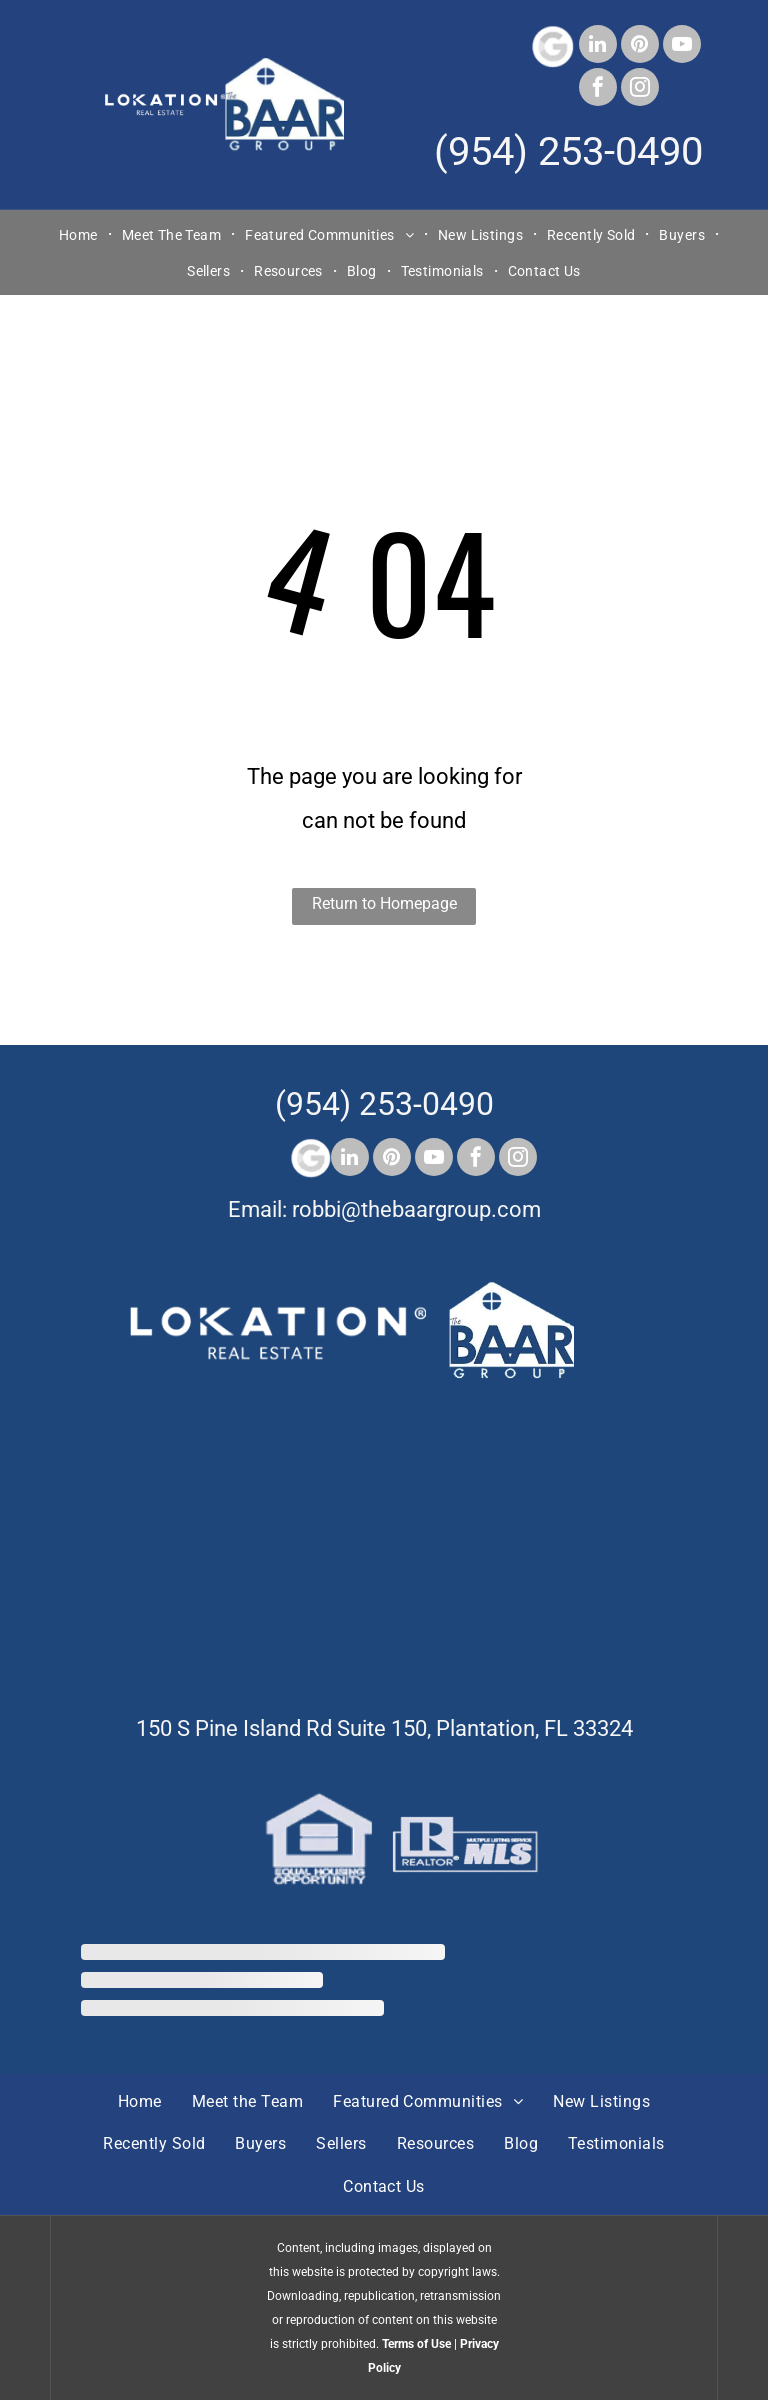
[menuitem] (80, 234)
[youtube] (682, 46)
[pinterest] (640, 46)
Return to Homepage (384, 903)
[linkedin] (598, 46)
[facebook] (598, 89)
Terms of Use (416, 2344)
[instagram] (640, 89)
